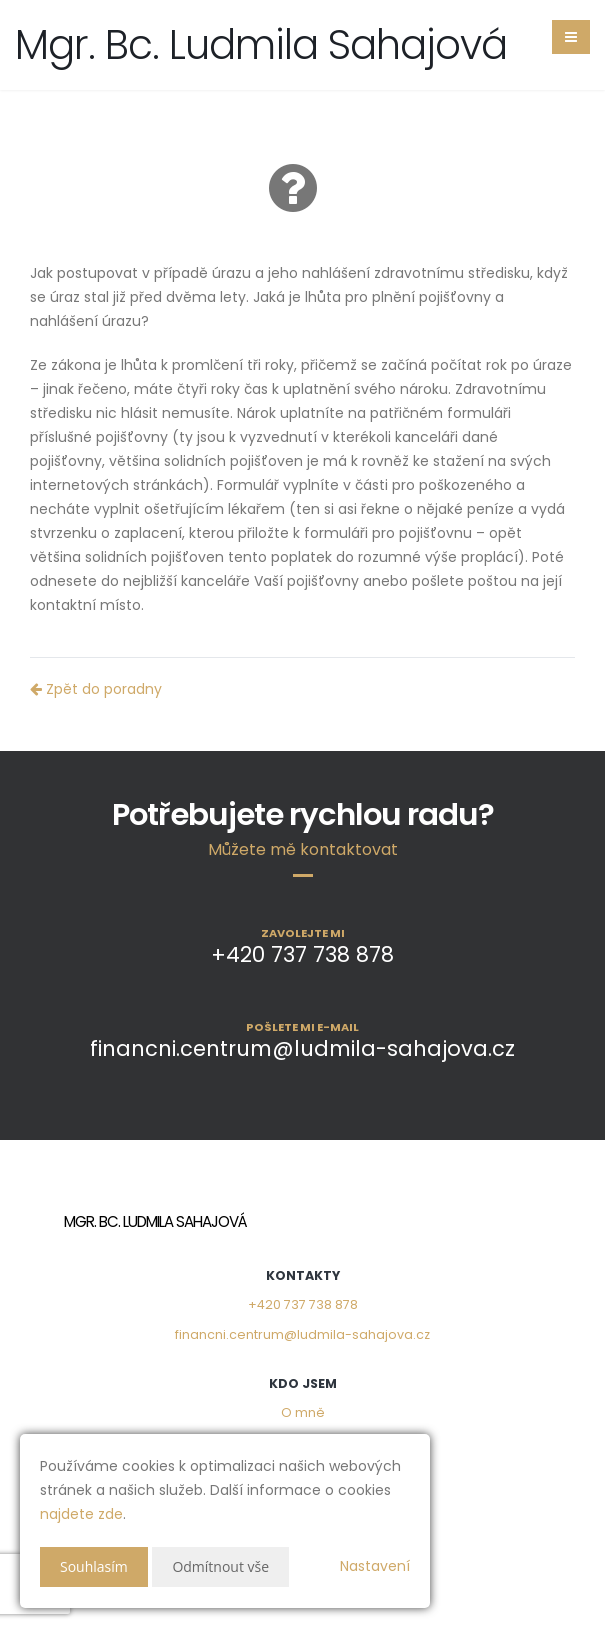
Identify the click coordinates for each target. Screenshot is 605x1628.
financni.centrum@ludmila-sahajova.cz (302, 1334)
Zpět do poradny (96, 689)
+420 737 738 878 (303, 1304)
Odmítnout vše (220, 1566)
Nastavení (375, 1566)
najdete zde (81, 1514)
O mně (303, 1412)
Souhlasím (94, 1566)
